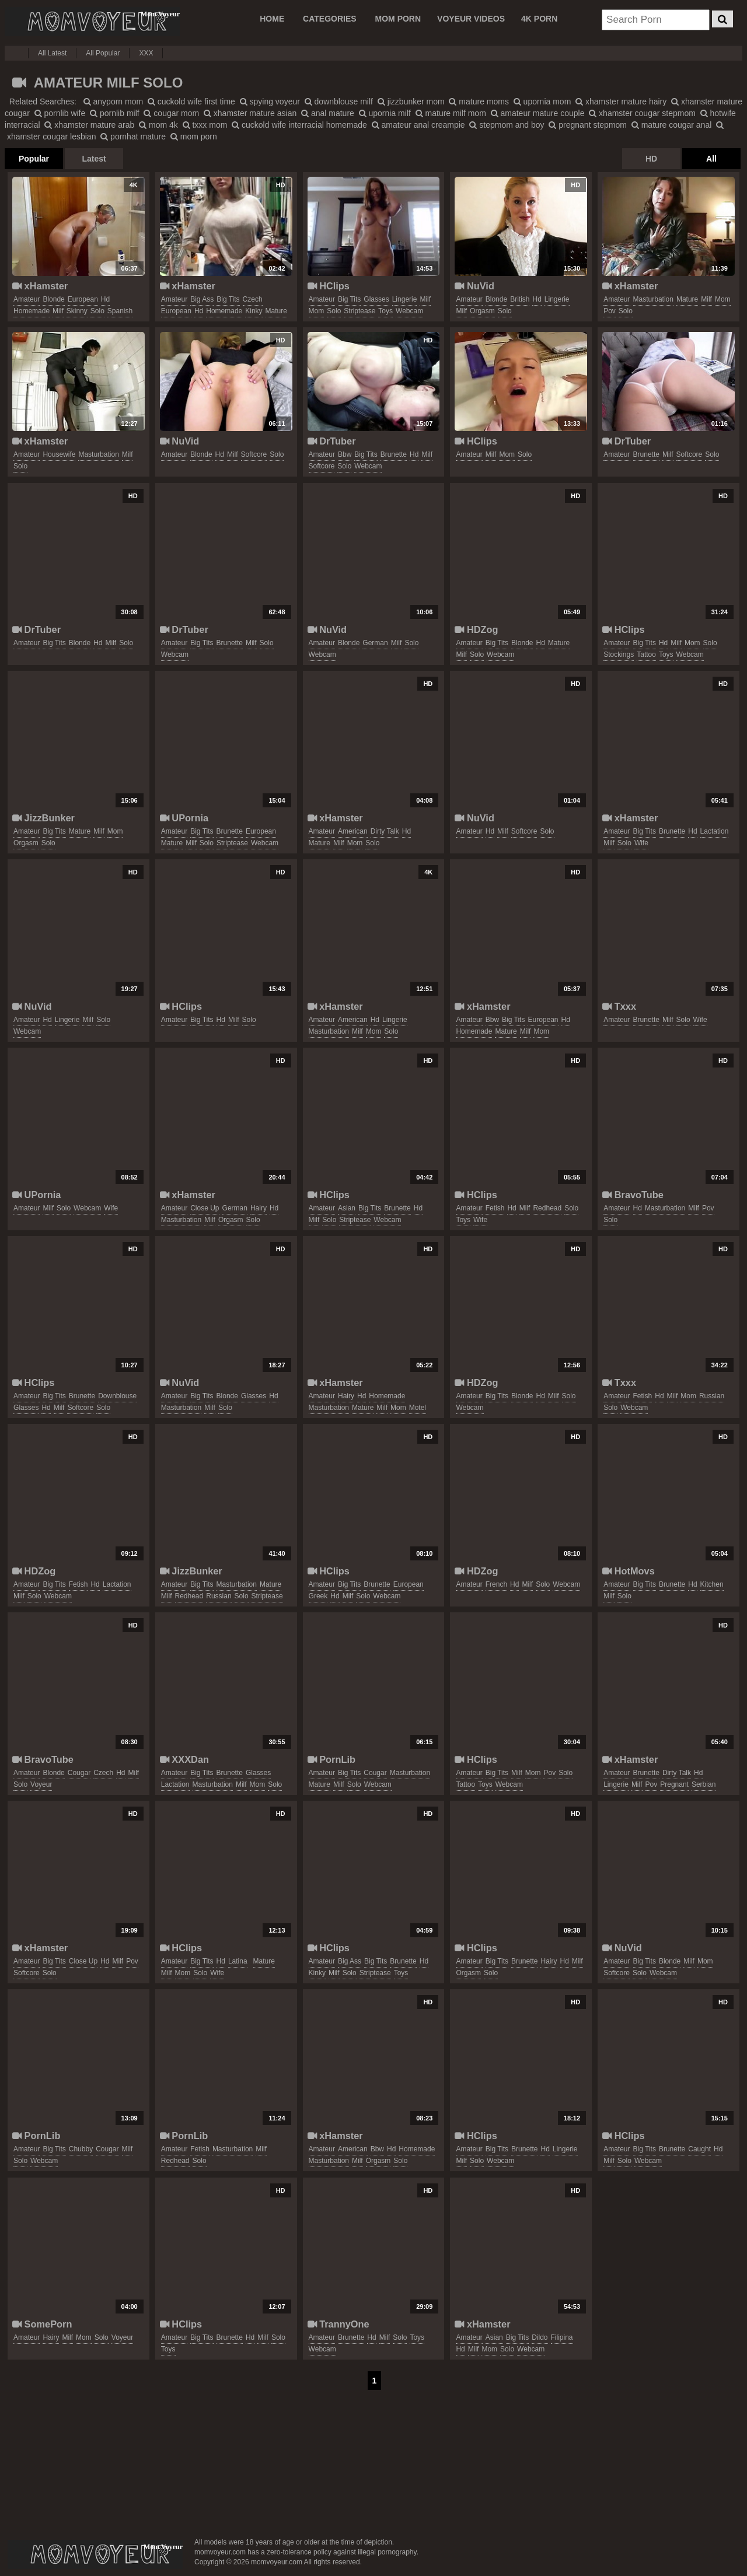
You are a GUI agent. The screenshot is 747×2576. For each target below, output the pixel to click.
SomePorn (42, 2324)
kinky (253, 311)
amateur (26, 299)
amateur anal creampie (418, 125)
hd (105, 299)
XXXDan (184, 1759)
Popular (34, 158)
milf (58, 311)
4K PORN (539, 18)
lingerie (404, 299)
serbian (703, 1784)
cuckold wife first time (191, 101)
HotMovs (628, 1571)
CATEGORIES (330, 18)
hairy (258, 1208)
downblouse (117, 1396)
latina (237, 1961)
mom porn (193, 136)
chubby (81, 2149)
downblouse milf (339, 101)
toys (385, 311)
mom (316, 311)
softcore (254, 454)
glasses (376, 299)
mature (276, 311)
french (496, 1584)
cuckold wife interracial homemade (299, 125)
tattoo (646, 654)
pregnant (674, 1784)
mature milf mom (451, 113)
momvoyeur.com (95, 2554)
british (519, 299)
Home (272, 18)
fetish (495, 1208)
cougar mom (171, 113)
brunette (394, 454)
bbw (344, 454)
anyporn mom (113, 101)
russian (711, 1396)
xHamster (40, 286)
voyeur (41, 1784)
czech (253, 299)
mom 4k (158, 125)
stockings (618, 654)
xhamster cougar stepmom (642, 113)
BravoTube (633, 1194)
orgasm (482, 311)
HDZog (476, 629)
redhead (547, 1208)
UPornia (184, 818)
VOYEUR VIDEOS (471, 18)
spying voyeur (270, 101)
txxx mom (205, 125)
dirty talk (385, 831)
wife (641, 843)
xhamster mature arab (89, 125)
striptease (359, 311)
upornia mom (542, 101)
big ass (202, 299)
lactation (714, 831)
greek (318, 1596)
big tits (228, 299)
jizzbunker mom (411, 101)
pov (609, 311)
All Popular (103, 53)
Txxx (619, 1006)
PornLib (331, 1759)
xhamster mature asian (250, 113)
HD (651, 158)
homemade (31, 311)
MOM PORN (398, 18)
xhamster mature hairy (620, 101)
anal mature (327, 113)
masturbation (653, 299)
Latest (94, 158)
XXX (146, 53)
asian (346, 1208)
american (353, 831)
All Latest (52, 53)
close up (204, 1208)
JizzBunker (43, 818)
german (375, 643)
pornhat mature (133, 136)
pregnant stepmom (588, 125)
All (711, 158)
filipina (562, 2337)
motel (417, 1408)
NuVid (474, 286)
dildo (539, 2337)
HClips (329, 286)
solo (97, 311)
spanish (119, 311)
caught (699, 2149)
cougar (79, 1773)
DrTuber (332, 441)
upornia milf (385, 113)
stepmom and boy (506, 125)
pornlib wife (60, 113)
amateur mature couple (538, 113)
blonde (53, 299)
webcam (409, 311)
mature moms (478, 101)
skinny (77, 311)
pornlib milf (114, 113)
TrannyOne (338, 2324)
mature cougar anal (671, 125)
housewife (59, 454)
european (83, 299)
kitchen (712, 1584)
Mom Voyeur (92, 21)
